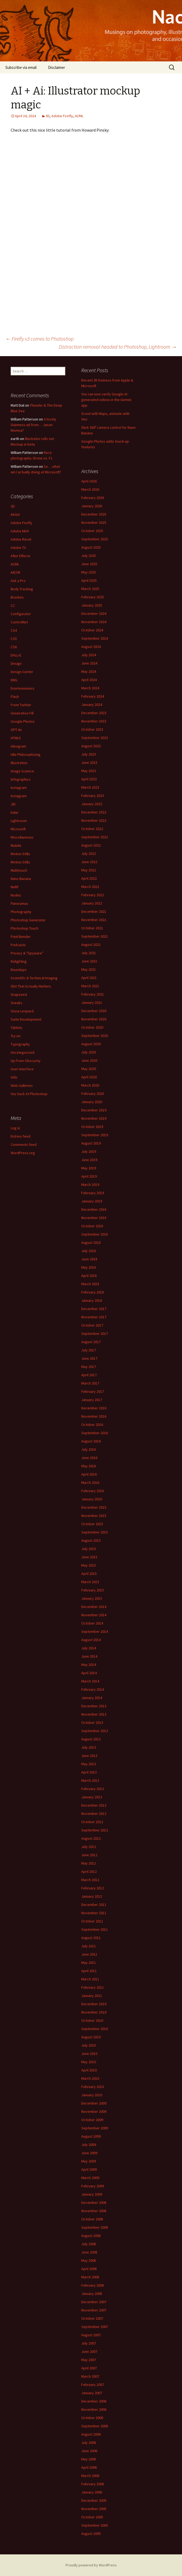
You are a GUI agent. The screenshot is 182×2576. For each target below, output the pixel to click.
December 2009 (93, 2103)
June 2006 (89, 2450)
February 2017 (92, 1391)
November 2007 (93, 2310)
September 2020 (94, 1035)
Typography (20, 1044)
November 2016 (93, 1416)
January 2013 (91, 1797)
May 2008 (88, 2260)
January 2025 (91, 605)
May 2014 (88, 1664)
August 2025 (91, 547)
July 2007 (88, 2343)
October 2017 (92, 1325)
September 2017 (94, 1333)
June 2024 (89, 663)
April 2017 (89, 1374)
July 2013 (88, 1747)
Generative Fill (22, 713)
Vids (14, 1077)
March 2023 (90, 787)
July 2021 (88, 952)
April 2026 (89, 481)
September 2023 (94, 737)
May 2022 (88, 870)
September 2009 (94, 2128)
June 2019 (89, 1159)
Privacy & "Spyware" (27, 953)
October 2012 (92, 1821)
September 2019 (94, 1134)
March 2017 (90, 1383)
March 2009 (90, 2177)
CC (13, 605)
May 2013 (88, 1763)
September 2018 (94, 1234)
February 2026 (92, 497)
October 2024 (92, 630)
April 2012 (89, 1871)
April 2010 (89, 2070)
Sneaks (16, 1002)
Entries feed (20, 1136)
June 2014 (89, 1656)
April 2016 (89, 1474)
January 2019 (91, 1201)
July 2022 (88, 853)
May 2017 (88, 1366)
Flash (15, 696)
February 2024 (92, 696)
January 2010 (91, 2095)
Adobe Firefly (62, 115)
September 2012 (94, 1830)
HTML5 (16, 738)
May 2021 (88, 969)
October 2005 (92, 2517)
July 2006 (88, 2442)
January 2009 (91, 2194)
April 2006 (89, 2467)
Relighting (19, 961)
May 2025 (88, 572)
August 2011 (91, 1937)
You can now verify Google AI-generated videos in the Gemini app (106, 400)
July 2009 (88, 2144)
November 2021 (93, 919)
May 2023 (88, 770)
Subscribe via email (21, 67)
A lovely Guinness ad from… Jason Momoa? (33, 425)
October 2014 (92, 1623)
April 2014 (89, 1672)
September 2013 (94, 1730)
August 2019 (91, 1143)
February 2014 (92, 1689)
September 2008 (94, 2227)
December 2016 (93, 1408)
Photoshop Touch (24, 928)
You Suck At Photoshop (29, 1093)
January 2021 (91, 1002)
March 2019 (90, 1184)
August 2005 (91, 2533)
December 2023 (93, 712)
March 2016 (90, 1482)
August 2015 (91, 1540)
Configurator (21, 613)
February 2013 (92, 1788)
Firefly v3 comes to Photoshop (39, 338)
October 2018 (92, 1226)
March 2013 (90, 1780)
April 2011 (89, 1970)
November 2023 (93, 721)
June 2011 (89, 1954)
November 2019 (93, 1118)
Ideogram (18, 746)
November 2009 (93, 2111)
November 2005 (93, 2508)
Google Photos (23, 721)
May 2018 (88, 1267)
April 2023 (89, 779)
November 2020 (93, 1019)
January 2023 (91, 803)
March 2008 (90, 2277)
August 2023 (91, 746)
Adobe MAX (20, 531)
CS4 (14, 630)
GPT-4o (16, 729)
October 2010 (92, 2020)
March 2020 (90, 1085)
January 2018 (91, 1300)
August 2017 (91, 1341)
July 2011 (88, 1946)
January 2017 (91, 1399)
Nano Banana (21, 878)
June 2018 (89, 1259)
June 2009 (89, 2152)
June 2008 (89, 2252)
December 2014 (93, 1606)
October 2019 (92, 1126)
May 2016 (88, 1466)
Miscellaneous (22, 837)
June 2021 (89, 961)
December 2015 (93, 1507)
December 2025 (93, 514)
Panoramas (19, 903)
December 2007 (93, 2301)
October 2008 (92, 2219)
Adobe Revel (21, 539)
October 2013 (92, 1722)
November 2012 (93, 1813)
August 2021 (91, 944)
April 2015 (89, 1573)
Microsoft (18, 829)
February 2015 (92, 1590)
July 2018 (88, 1250)
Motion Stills (20, 853)
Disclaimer (56, 67)
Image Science (22, 771)
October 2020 (92, 1027)
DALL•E (16, 655)
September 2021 (94, 936)
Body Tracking (22, 589)
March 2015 (90, 1581)
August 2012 (91, 1838)
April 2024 (89, 679)
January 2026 (91, 506)
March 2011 (90, 1979)
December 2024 (93, 613)
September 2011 (94, 1929)
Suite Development (26, 1019)
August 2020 (91, 1043)
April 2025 (89, 580)
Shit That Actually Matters (31, 986)
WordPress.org (23, 1152)
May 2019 (88, 1168)
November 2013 (93, 1714)
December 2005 (93, 2500)
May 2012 (88, 1863)
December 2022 (93, 812)
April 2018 (89, 1275)
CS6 (14, 646)
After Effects (20, 555)
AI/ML (79, 115)
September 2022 (94, 837)
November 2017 (93, 1317)
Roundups (19, 969)
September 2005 (94, 2525)
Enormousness (22, 688)
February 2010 (92, 2086)
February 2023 (92, 795)
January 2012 (91, 1896)
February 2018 (92, 1292)
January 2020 (91, 1101)
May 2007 (88, 2359)
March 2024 (90, 688)
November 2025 (93, 522)
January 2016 (91, 1499)
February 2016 (92, 1490)
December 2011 (93, 1904)
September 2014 (94, 1631)
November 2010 (93, 2012)
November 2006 (93, 2409)
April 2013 (89, 1772)
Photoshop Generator (28, 920)
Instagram (19, 787)
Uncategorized (22, 1052)
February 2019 (92, 1192)
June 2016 (89, 1457)
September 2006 (94, 2426)
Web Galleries (22, 1085)
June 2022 (89, 861)
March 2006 (90, 2475)
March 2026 (90, 489)
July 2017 (88, 1350)
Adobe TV (18, 547)
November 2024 (93, 621)
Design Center (22, 671)
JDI (13, 804)
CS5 (14, 638)
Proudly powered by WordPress (91, 2565)
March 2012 (90, 1879)
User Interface (22, 1069)
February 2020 (92, 1093)
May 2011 (88, 1962)
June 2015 (89, 1557)
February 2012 (92, 1888)
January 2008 (91, 2293)
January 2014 (91, 1697)
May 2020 (88, 1068)
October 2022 (92, 828)
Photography (21, 911)
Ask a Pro (18, 580)
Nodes (16, 895)
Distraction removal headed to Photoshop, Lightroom (118, 346)
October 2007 (92, 2318)
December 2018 (93, 1209)
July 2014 (88, 1648)
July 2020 (88, 1052)
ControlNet (19, 622)
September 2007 (94, 2326)
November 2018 (93, 1217)
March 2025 (90, 588)
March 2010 (90, 2078)
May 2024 (88, 671)
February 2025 (92, 597)
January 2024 (91, 704)
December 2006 (93, 2401)
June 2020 (89, 1060)
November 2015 (93, 1515)
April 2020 (89, 1077)
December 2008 (93, 2202)
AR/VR (15, 572)
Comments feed (24, 1144)
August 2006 (91, 2434)
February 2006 (92, 2483)
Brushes (17, 597)
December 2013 (93, 1706)
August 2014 (91, 1639)
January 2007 (91, 2392)
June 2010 (89, 2053)
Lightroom (19, 820)
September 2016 (94, 1432)
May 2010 (88, 2061)
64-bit (15, 514)
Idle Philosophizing (26, 754)
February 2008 (92, 2285)
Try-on (16, 1035)
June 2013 (89, 1755)
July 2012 (88, 1846)
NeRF (15, 886)
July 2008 (88, 2243)
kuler (15, 812)
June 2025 (89, 563)
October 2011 (92, 1921)
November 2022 (93, 820)
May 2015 (88, 1565)
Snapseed (19, 994)
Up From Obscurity (26, 1060)
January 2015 (91, 1598)
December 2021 (93, 911)
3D (48, 115)
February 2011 (92, 1987)
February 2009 (92, 2186)
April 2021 (89, 977)
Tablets (16, 1027)
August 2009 (91, 2136)
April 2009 (89, 2169)
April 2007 (89, 2368)
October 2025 (92, 530)
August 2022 (91, 845)
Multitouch (19, 870)
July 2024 (88, 654)
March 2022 (90, 886)
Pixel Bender (21, 936)
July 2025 (88, 555)
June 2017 (89, 1358)
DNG (14, 680)
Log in (15, 1128)
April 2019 (89, 1176)
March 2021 (90, 986)
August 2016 (91, 1441)
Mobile (16, 845)
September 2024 (94, 638)
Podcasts (18, 944)
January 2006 (91, 2492)
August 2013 (91, 1739)
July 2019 (88, 1151)
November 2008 (93, 2210)
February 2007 (92, 2384)
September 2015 (94, 1532)
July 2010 (88, 2045)
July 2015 (88, 1548)
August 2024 (91, 646)
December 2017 (93, 1308)
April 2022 (89, 878)
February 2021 (92, 994)
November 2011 (93, 1912)
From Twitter (21, 704)
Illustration (19, 762)
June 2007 (89, 2351)
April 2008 (89, 2268)
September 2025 (94, 539)
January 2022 (91, 903)
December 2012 (93, 1805)
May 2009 (88, 2161)
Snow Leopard (22, 1011)
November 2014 (93, 1615)
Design (16, 663)
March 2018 (90, 1283)
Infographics (21, 779)
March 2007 (90, 2376)
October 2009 (92, 2119)
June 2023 (89, 762)
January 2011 (91, 1995)
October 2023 (92, 729)
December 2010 (93, 2003)
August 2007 (91, 2335)
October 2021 (92, 928)
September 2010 (94, 2028)
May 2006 (88, 2459)
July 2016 (88, 1449)
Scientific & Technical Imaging (34, 978)
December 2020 (93, 1010)
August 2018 (91, 1242)
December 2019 (93, 1110)
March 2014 (90, 1681)
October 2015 (92, 1523)
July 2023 (88, 754)
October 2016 (92, 1424)
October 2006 (92, 2417)
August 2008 (91, 2235)
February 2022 (92, 894)
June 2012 (89, 1855)
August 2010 (91, 2037)
